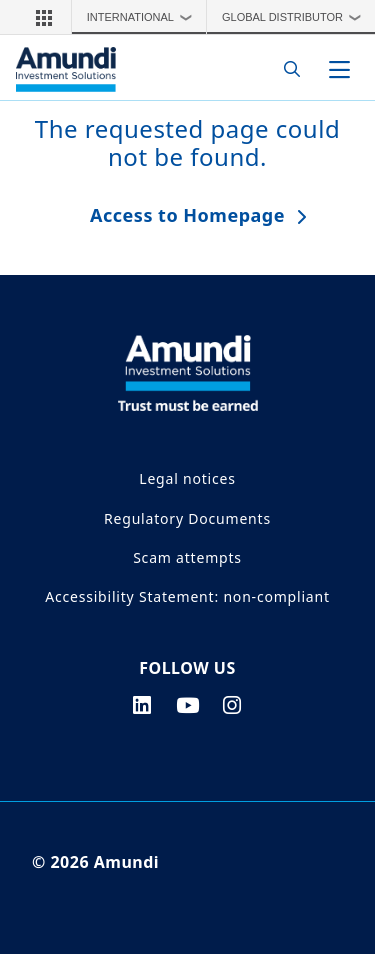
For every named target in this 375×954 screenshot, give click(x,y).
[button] (44, 17)
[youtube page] (188, 705)
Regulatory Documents (187, 518)
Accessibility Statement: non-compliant (187, 596)
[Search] (286, 69)
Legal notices (187, 478)
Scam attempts (187, 557)
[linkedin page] (142, 705)
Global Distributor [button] (296, 17)
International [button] (144, 17)
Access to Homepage (187, 215)
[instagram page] (232, 705)
